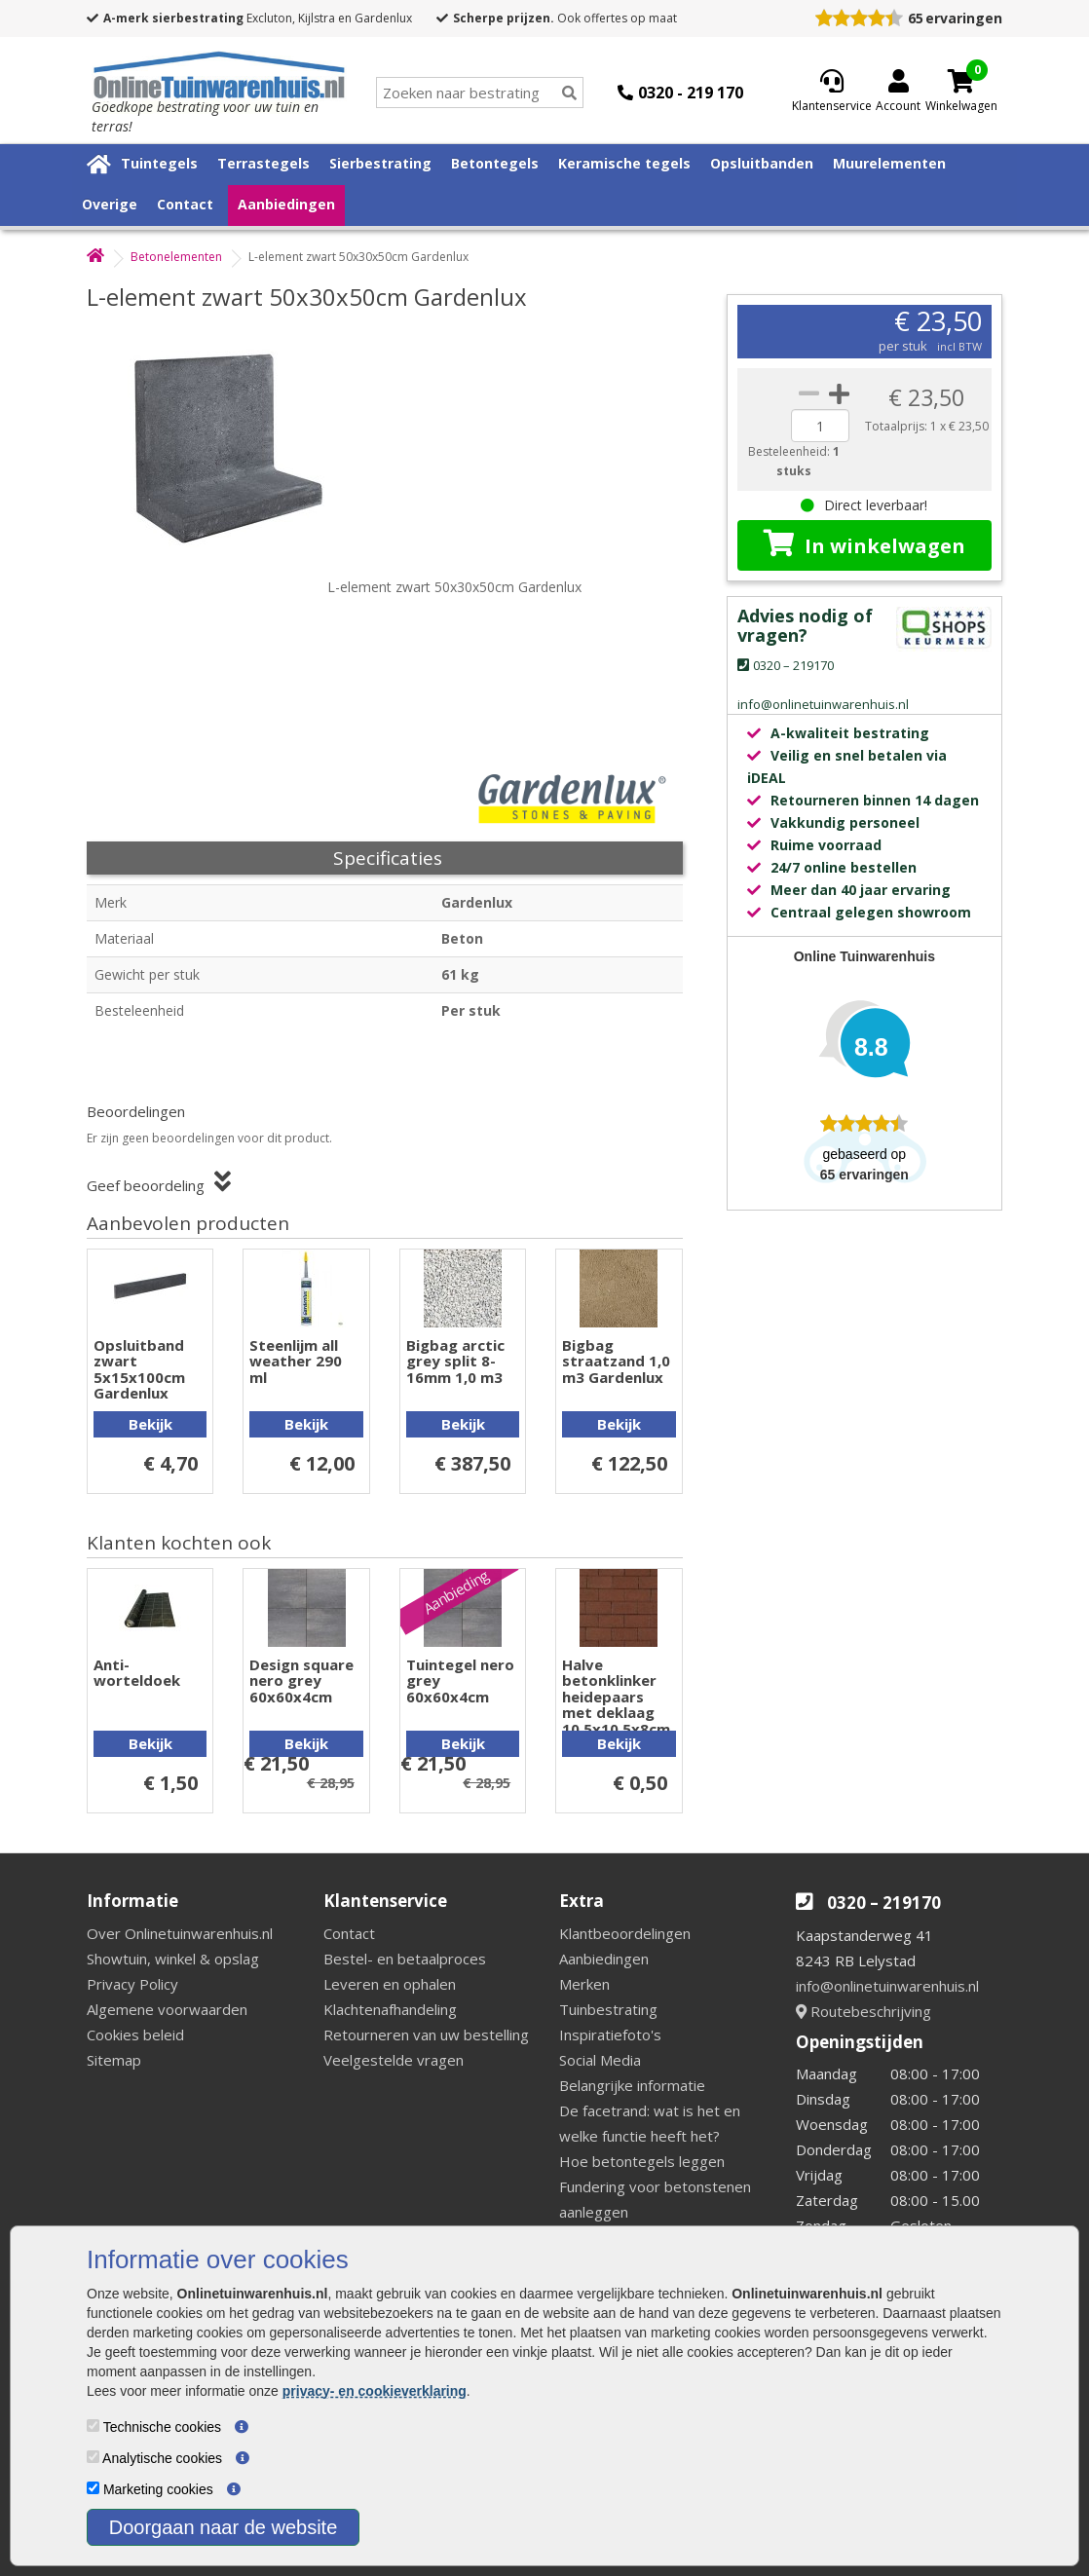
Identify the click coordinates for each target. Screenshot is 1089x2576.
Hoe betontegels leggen (642, 2161)
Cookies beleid (135, 2034)
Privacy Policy (132, 1984)
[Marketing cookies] (93, 2488)
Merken (584, 1984)
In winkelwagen (864, 544)
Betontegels (495, 163)
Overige (109, 204)
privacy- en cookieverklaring (374, 2391)
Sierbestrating (380, 163)
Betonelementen (176, 256)
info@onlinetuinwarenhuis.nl (887, 1986)
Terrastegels (263, 163)
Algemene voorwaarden (167, 2009)
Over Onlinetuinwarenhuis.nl (180, 1933)
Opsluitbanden (761, 163)
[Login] (898, 92)
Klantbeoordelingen (625, 1933)
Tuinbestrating (608, 2009)
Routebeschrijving (863, 2011)
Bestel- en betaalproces (404, 1958)
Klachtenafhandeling (390, 2009)
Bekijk (150, 1424)
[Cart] (961, 81)
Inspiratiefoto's (610, 2034)
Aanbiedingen (286, 204)
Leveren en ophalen (389, 1984)
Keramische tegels (624, 163)
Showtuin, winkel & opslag (173, 1958)
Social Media (600, 2060)
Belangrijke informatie (632, 2085)
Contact (185, 204)
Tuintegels (159, 163)
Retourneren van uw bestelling (426, 2034)
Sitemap (114, 2060)
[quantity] (820, 425)
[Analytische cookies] (93, 2456)
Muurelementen (889, 163)
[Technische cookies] (93, 2425)
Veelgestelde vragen (393, 2060)
